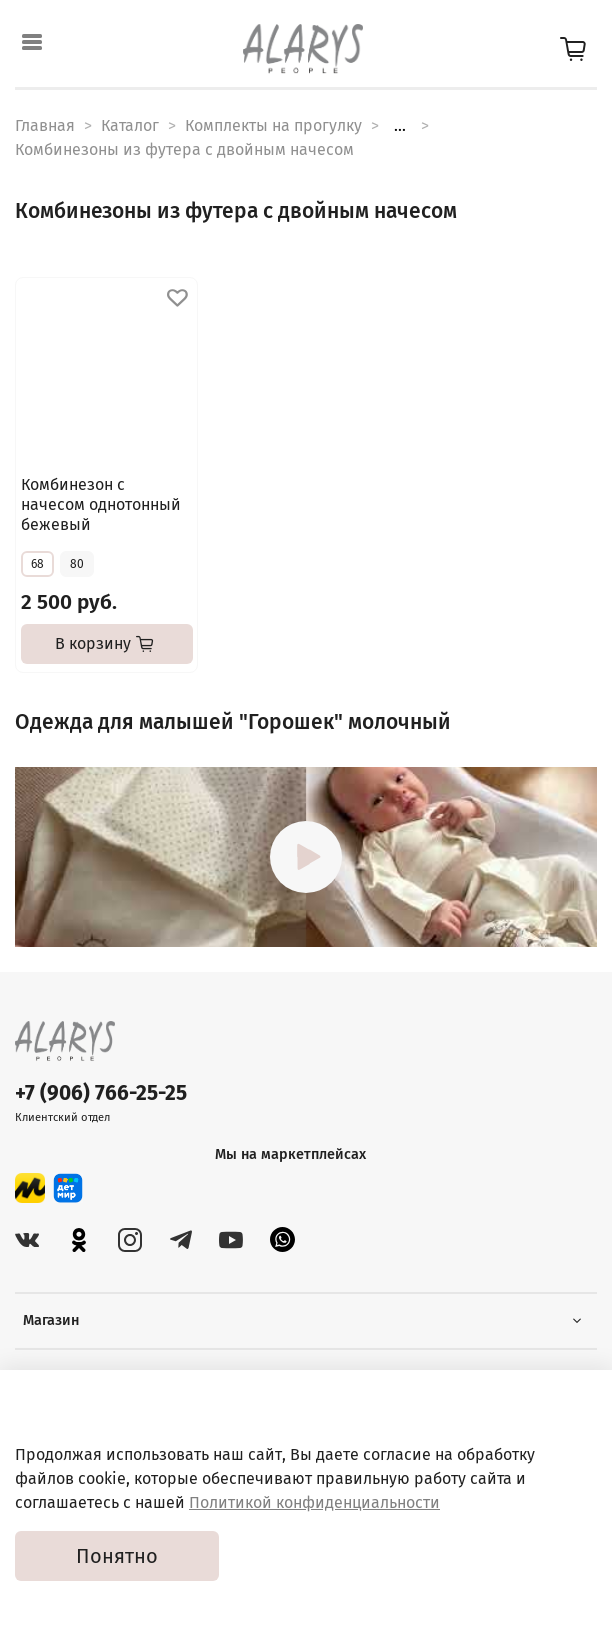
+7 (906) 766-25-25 (101, 1093)
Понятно (117, 1556)
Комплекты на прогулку (273, 125)
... (400, 126)
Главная (45, 125)
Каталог (130, 125)
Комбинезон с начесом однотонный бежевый (101, 504)
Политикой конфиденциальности (314, 1502)
